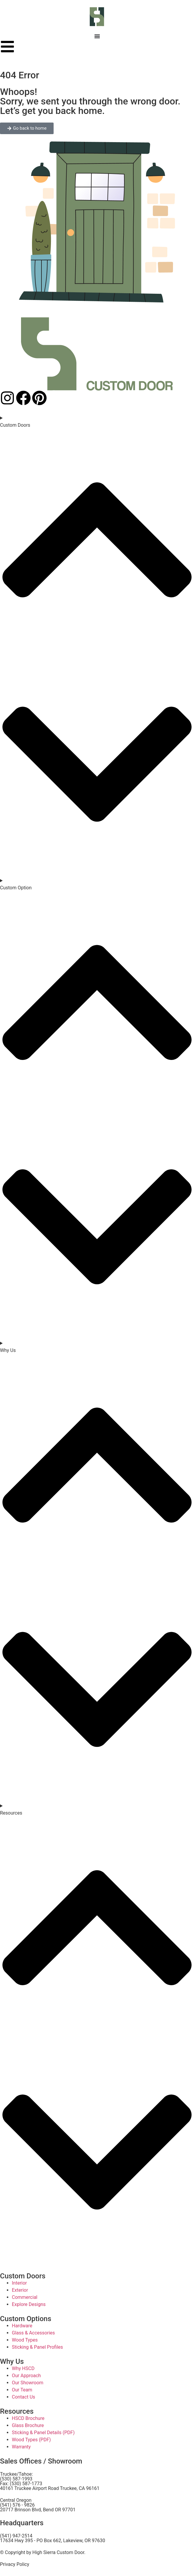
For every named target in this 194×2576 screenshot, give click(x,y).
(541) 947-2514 (16, 2536)
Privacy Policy (14, 2564)
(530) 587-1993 (16, 2479)
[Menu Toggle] (97, 36)
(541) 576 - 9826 (17, 2505)
